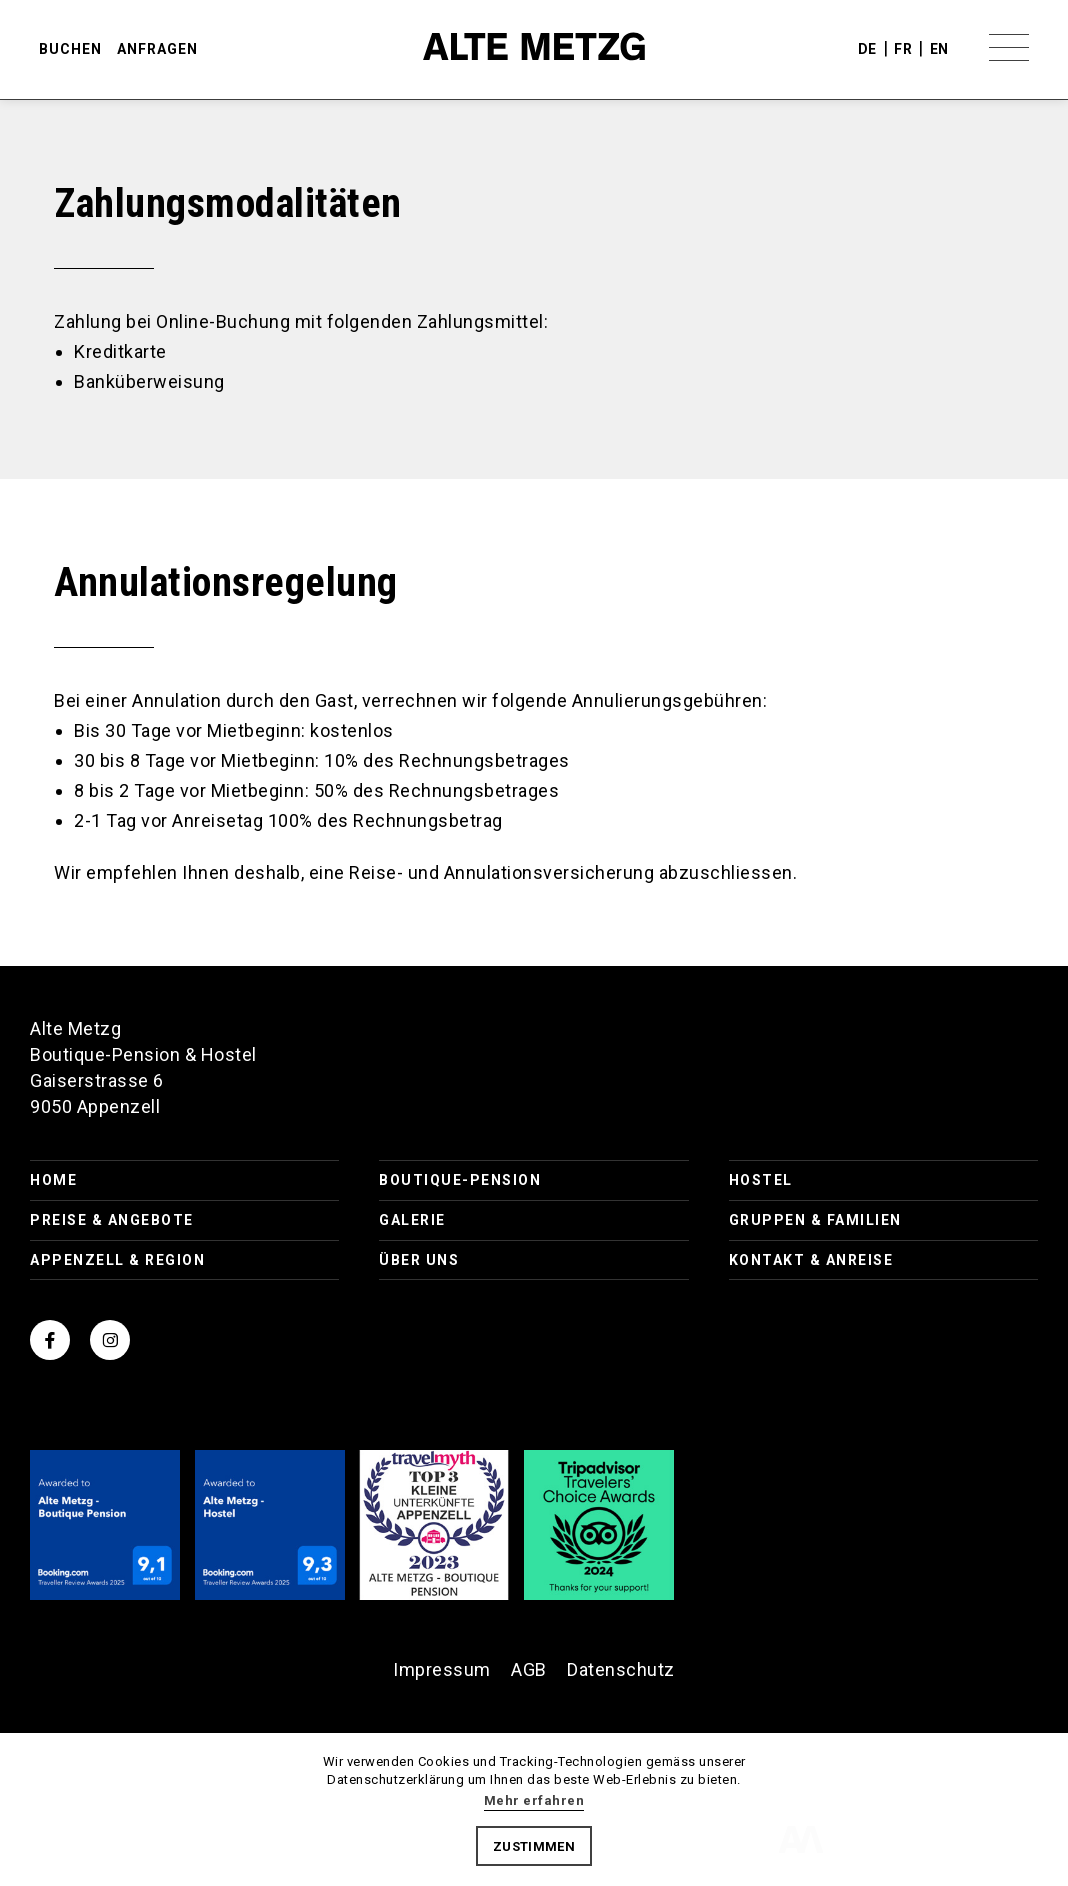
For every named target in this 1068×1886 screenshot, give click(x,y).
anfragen (158, 50)
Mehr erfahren (534, 1800)
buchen (71, 50)
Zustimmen (534, 1846)
